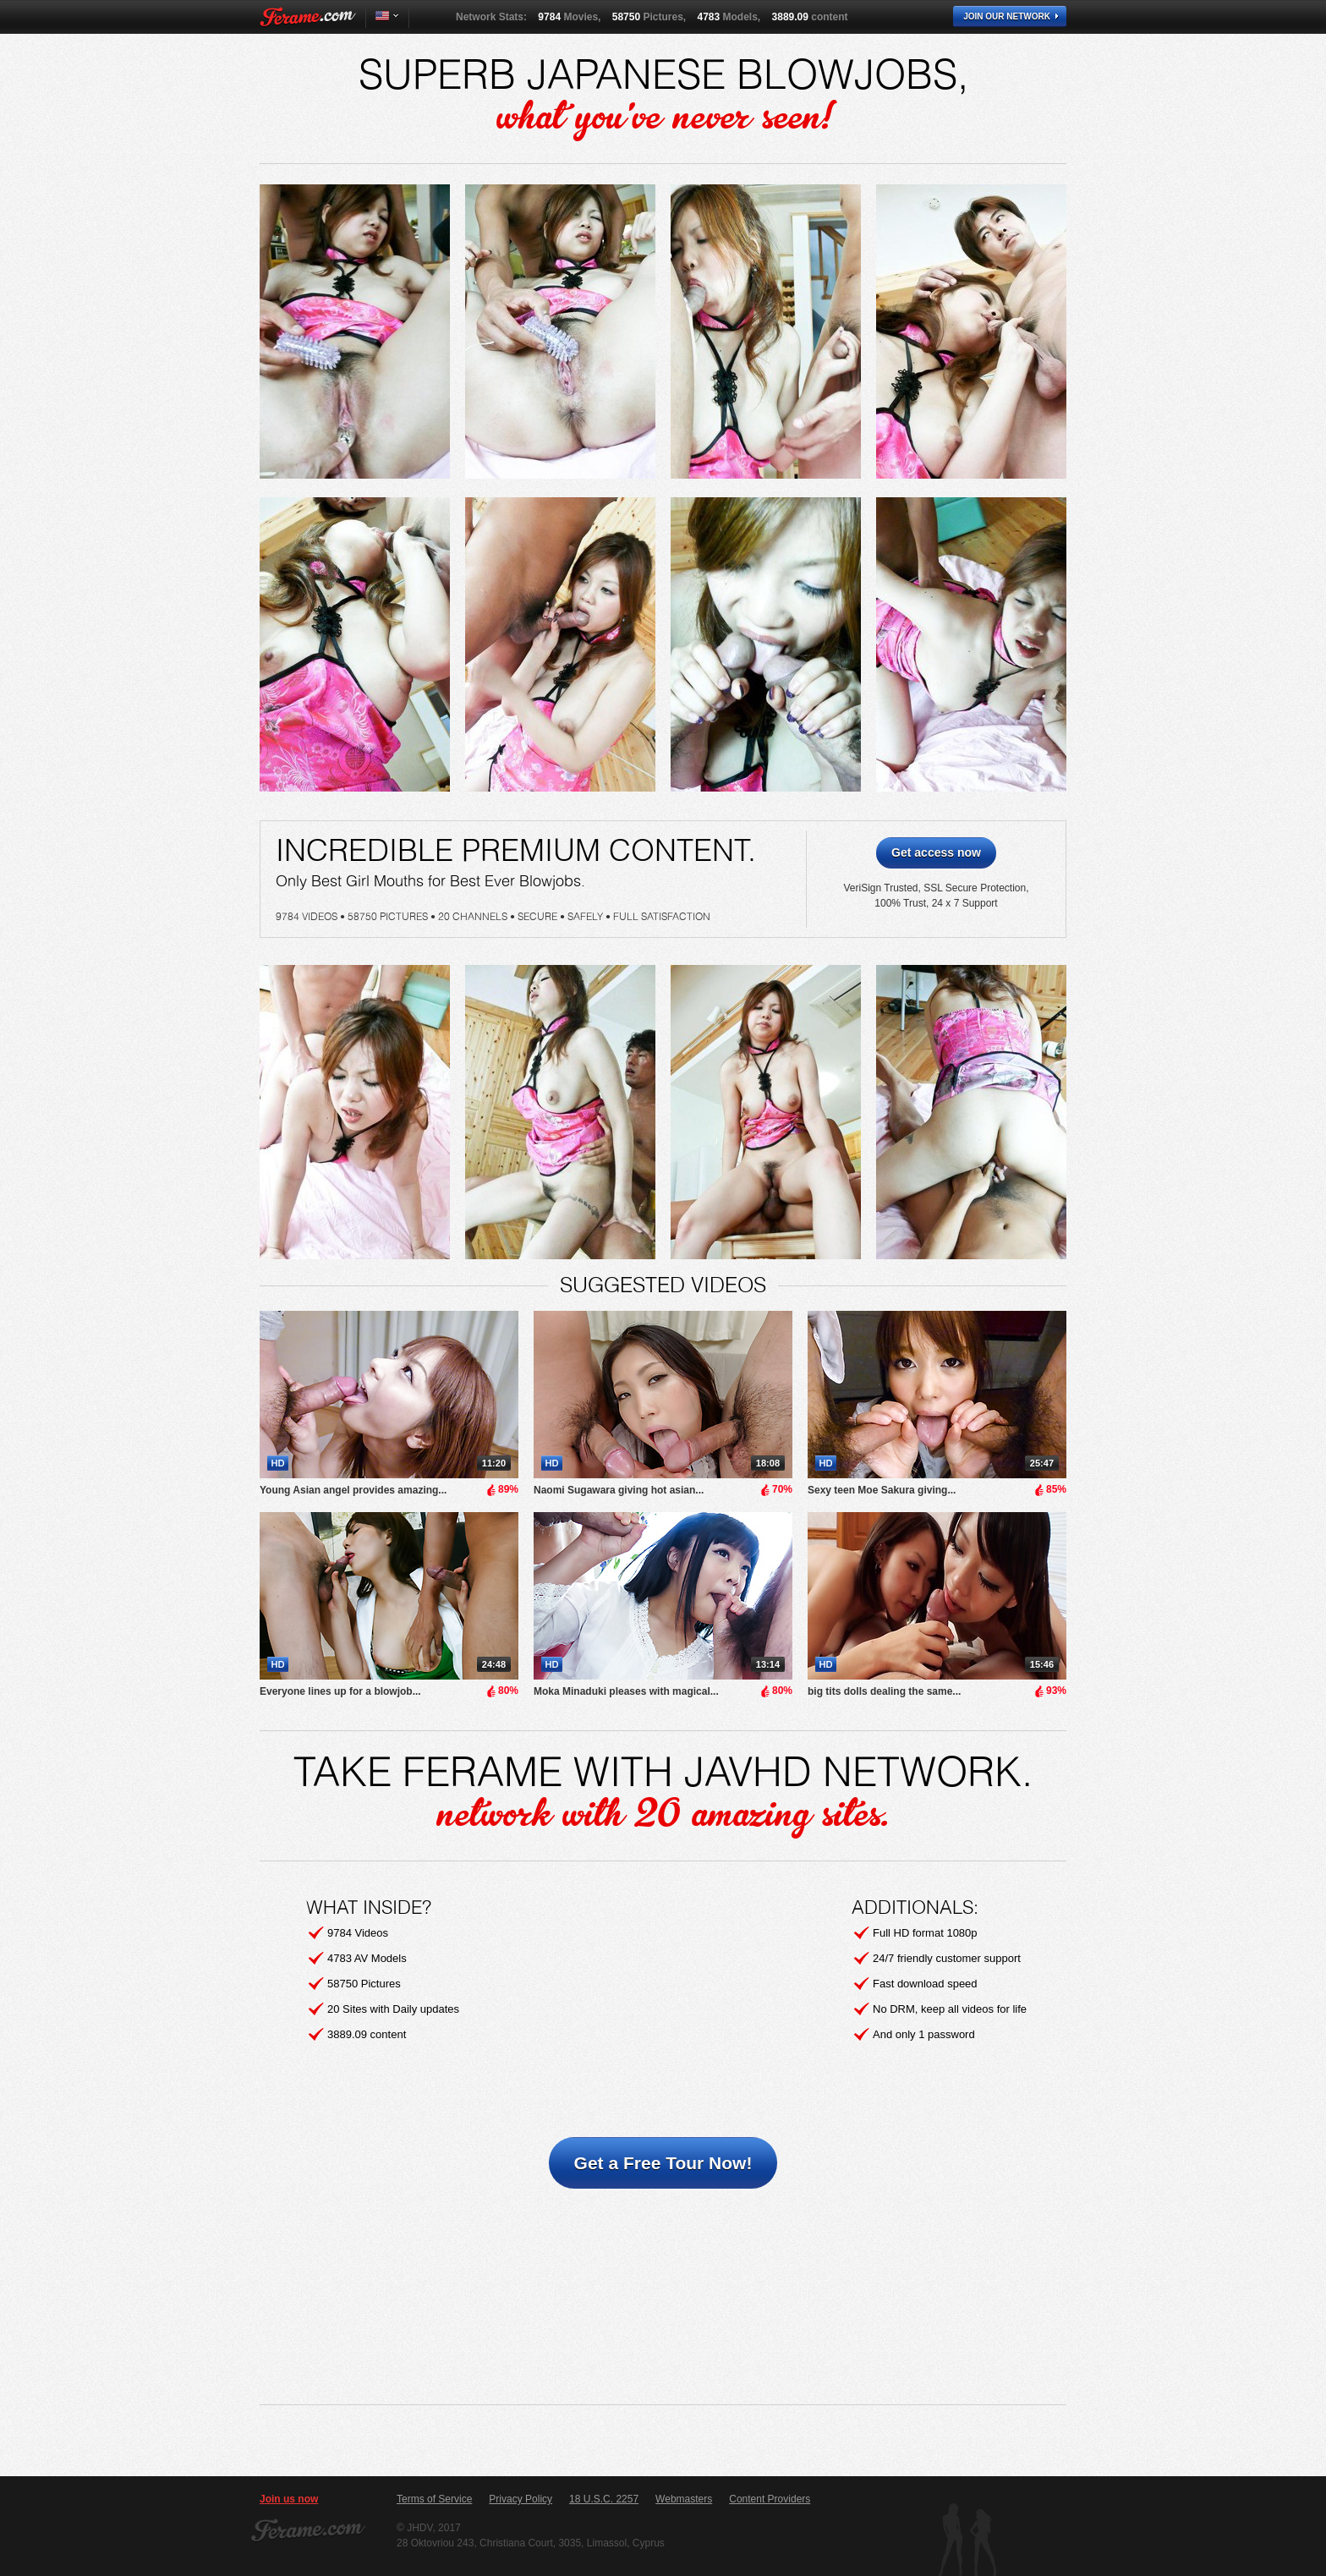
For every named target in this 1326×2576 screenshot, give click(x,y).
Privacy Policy (520, 2499)
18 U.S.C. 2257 (603, 2499)
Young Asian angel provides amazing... (353, 1490)
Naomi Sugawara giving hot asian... (619, 1490)
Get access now (936, 852)
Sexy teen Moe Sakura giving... (882, 1490)
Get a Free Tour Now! (663, 2163)
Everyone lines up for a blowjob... (340, 1691)
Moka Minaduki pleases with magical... (626, 1691)
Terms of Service (434, 2499)
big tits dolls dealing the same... (884, 1691)
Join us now (289, 2499)
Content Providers (769, 2499)
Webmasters (683, 2499)
